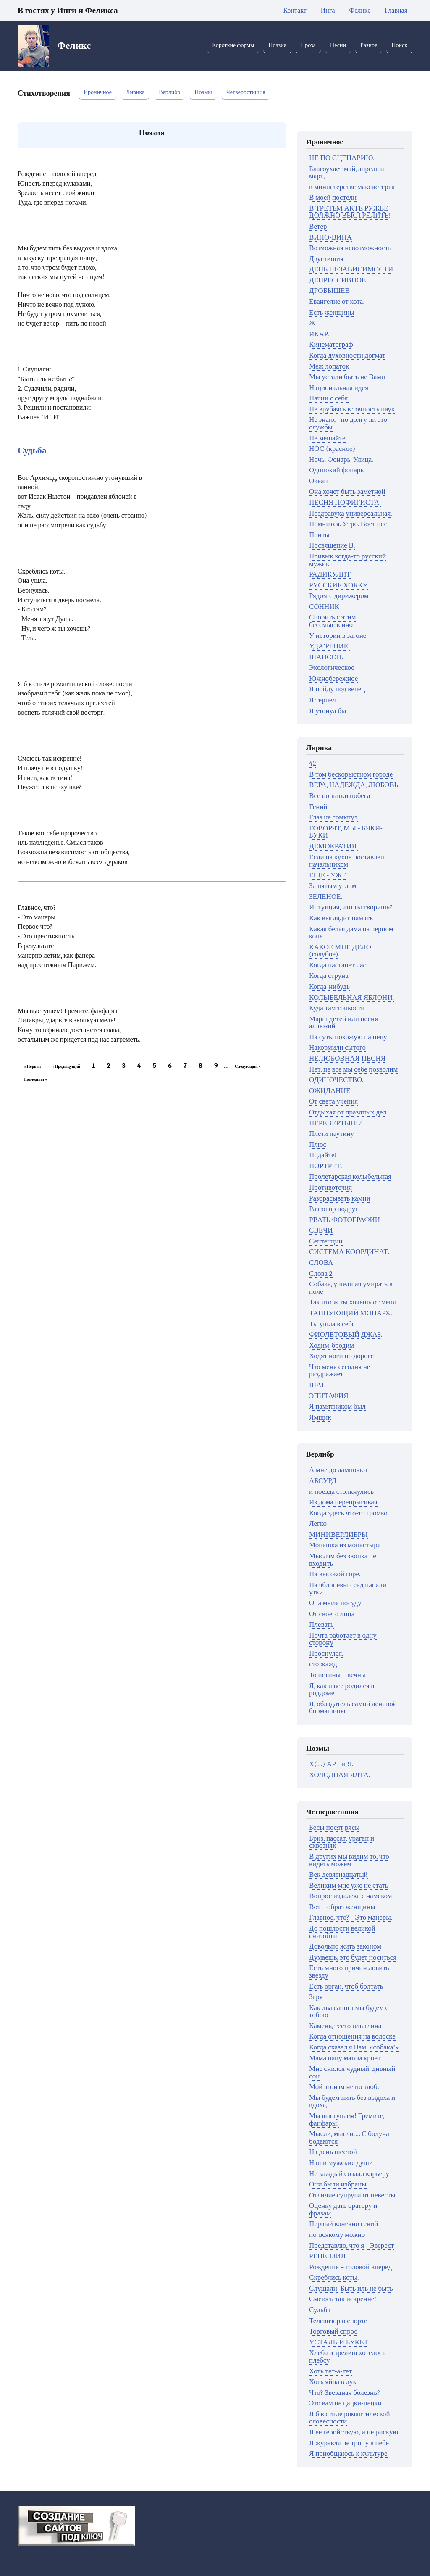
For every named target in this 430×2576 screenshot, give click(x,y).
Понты (319, 535)
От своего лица (331, 1614)
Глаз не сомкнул (333, 817)
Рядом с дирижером (338, 596)
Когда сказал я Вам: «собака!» (354, 2047)
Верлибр (169, 92)
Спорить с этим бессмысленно (332, 621)
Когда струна (329, 976)
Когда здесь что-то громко (348, 1513)
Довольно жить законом (345, 1946)
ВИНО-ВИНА (330, 237)
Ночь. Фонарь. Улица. (341, 460)
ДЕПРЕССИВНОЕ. (338, 280)
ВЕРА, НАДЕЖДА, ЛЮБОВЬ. (354, 785)
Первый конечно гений (343, 2224)
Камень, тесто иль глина (345, 2026)
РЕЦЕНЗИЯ (327, 2256)
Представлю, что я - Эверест (351, 2245)
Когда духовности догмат (347, 355)
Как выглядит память (341, 918)
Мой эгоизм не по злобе (344, 2087)
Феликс (360, 10)
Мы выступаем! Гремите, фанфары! (347, 2119)
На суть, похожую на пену (348, 1037)
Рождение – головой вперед (350, 2267)
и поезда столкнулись (341, 1492)
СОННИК (324, 607)
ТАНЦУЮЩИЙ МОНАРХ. (350, 1313)
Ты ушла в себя (332, 1324)
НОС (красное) (332, 449)
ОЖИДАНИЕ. (330, 1091)
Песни (338, 45)
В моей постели (333, 197)
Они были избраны (338, 2184)
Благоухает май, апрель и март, (346, 172)
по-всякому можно (337, 2235)
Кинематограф (331, 344)
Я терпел (322, 700)
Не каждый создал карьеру (349, 2174)
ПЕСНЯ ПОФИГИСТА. (345, 502)
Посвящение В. (332, 545)
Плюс (317, 1144)
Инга (328, 10)
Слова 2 (320, 1273)
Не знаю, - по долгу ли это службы (348, 423)
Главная (396, 10)
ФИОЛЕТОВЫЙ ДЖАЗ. (345, 1334)
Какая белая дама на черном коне (351, 932)
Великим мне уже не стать (348, 1885)
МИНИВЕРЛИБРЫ (338, 1534)
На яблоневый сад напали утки (347, 1588)
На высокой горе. (334, 1574)
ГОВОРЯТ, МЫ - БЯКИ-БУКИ (346, 832)
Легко (318, 1524)
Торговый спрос (333, 2331)
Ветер (318, 226)
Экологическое (331, 668)
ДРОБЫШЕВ (329, 291)
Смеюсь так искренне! (342, 2299)
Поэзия (277, 45)
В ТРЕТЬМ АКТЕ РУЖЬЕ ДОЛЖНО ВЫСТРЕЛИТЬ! (350, 212)
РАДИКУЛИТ (330, 574)
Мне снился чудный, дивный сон (352, 2072)
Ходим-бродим (331, 1345)
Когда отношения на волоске (352, 2036)
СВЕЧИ (321, 1230)
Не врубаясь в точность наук (352, 409)
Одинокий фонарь (336, 470)
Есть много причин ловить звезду (349, 1971)
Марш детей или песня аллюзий (343, 1022)
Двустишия (326, 259)
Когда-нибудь (329, 986)
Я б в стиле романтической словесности (349, 2418)
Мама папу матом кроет (344, 2058)
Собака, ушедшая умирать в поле (351, 1288)
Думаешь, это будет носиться (352, 1957)
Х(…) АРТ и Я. (331, 1764)
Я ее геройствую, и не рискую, (354, 2432)
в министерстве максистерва (352, 187)
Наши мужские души (341, 2163)
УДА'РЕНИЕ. (329, 646)
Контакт (294, 10)
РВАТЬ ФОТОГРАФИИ (344, 1220)
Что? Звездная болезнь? (344, 2393)
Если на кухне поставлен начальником (346, 861)
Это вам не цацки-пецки (345, 2403)
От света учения (333, 1101)
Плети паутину (331, 1134)
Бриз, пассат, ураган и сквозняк (341, 1842)
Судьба (32, 450)
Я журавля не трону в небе (349, 2443)
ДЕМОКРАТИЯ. (333, 846)
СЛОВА (321, 1263)
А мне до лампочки (338, 1470)
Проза (308, 45)
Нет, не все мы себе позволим (353, 1069)
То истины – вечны (337, 1675)
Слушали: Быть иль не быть (351, 2288)
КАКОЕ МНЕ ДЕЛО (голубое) (340, 951)
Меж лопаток (329, 366)
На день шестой (333, 2152)
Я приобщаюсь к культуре (348, 2453)
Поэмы (203, 92)
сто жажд (323, 1664)
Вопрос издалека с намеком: (351, 1896)
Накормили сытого (337, 1047)
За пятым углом (332, 886)
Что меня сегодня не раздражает (339, 1370)
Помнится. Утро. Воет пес (348, 524)
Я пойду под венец (337, 689)
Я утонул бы (327, 711)
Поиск (399, 45)
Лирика (135, 92)
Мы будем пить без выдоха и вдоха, (352, 2101)
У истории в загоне (337, 636)
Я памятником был (337, 1406)
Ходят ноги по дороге (341, 1356)
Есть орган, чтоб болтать (346, 1986)
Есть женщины (331, 312)
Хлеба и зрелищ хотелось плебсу (347, 2356)
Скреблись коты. (334, 2277)
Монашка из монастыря (344, 1545)
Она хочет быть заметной (347, 491)
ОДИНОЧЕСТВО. (336, 1080)
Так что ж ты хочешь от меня (352, 1302)
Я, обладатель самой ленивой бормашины (353, 1707)
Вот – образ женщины (342, 1907)
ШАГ (317, 1385)
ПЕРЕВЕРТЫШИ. (336, 1123)
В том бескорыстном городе (351, 774)
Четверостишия (245, 92)
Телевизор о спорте (338, 2321)
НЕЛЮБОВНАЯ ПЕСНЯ (347, 1058)
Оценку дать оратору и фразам (343, 2209)
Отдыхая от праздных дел (347, 1112)
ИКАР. (319, 334)
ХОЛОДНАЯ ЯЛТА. (339, 1775)
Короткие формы (233, 45)
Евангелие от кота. (336, 302)
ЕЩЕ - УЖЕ (327, 875)
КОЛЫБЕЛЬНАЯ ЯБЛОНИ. (351, 997)
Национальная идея (338, 388)
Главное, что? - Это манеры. (350, 1917)
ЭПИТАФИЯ (329, 1396)
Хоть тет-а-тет (330, 2371)
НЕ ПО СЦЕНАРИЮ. (342, 158)
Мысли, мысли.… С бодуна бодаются (349, 2137)
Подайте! (322, 1155)
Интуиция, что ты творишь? (351, 907)
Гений (318, 807)
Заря (315, 1997)
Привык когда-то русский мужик (347, 560)
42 (312, 763)
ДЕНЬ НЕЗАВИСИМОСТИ (351, 269)
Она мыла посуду (335, 1603)
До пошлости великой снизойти (342, 1932)
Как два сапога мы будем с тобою (348, 2011)
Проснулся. (326, 1653)
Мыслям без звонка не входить (342, 1559)
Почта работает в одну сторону (343, 1639)
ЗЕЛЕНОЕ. (325, 897)
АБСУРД (322, 1481)
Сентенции (326, 1241)
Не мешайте (327, 438)
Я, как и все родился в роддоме (341, 1689)
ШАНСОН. (326, 657)
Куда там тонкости (336, 1008)
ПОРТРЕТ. (325, 1166)
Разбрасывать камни (339, 1198)
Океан (318, 481)
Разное (368, 45)
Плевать (321, 1624)
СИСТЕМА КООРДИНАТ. (349, 1252)
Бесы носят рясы (334, 1827)
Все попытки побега (339, 796)
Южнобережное (333, 678)
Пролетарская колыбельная (350, 1176)
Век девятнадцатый (338, 1874)
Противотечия (330, 1187)
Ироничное (98, 92)
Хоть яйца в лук (333, 2382)
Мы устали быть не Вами (347, 377)
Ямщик (320, 1417)
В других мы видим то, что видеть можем (349, 1860)
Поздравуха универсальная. (350, 513)
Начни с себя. (329, 398)
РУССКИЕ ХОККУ (338, 585)
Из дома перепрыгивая (343, 1502)
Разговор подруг (333, 1209)
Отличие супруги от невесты (352, 2195)
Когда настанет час (337, 965)
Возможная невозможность (350, 248)
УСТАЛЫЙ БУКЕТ (338, 2342)
